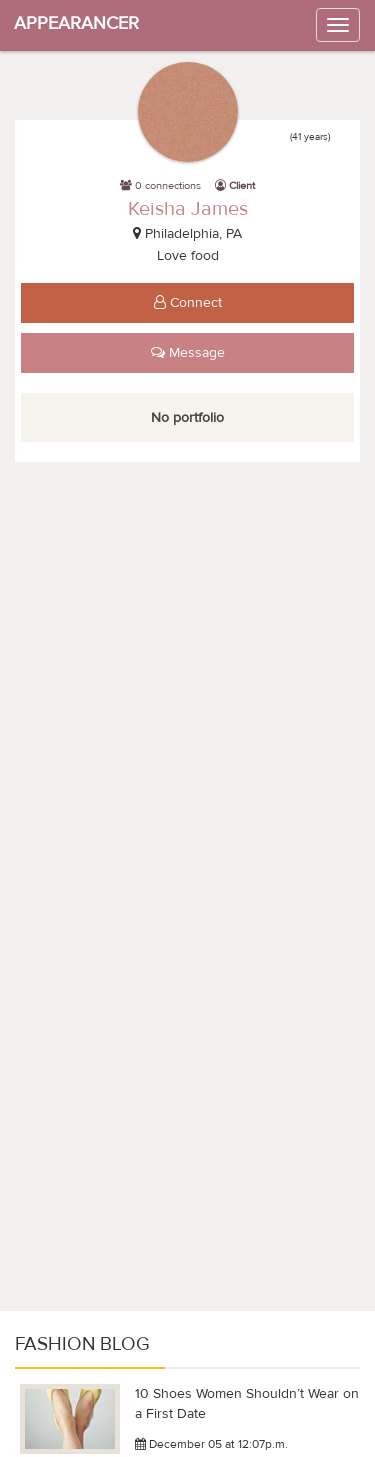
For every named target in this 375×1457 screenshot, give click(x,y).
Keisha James (188, 208)
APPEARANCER (76, 23)
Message (188, 353)
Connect (188, 303)
